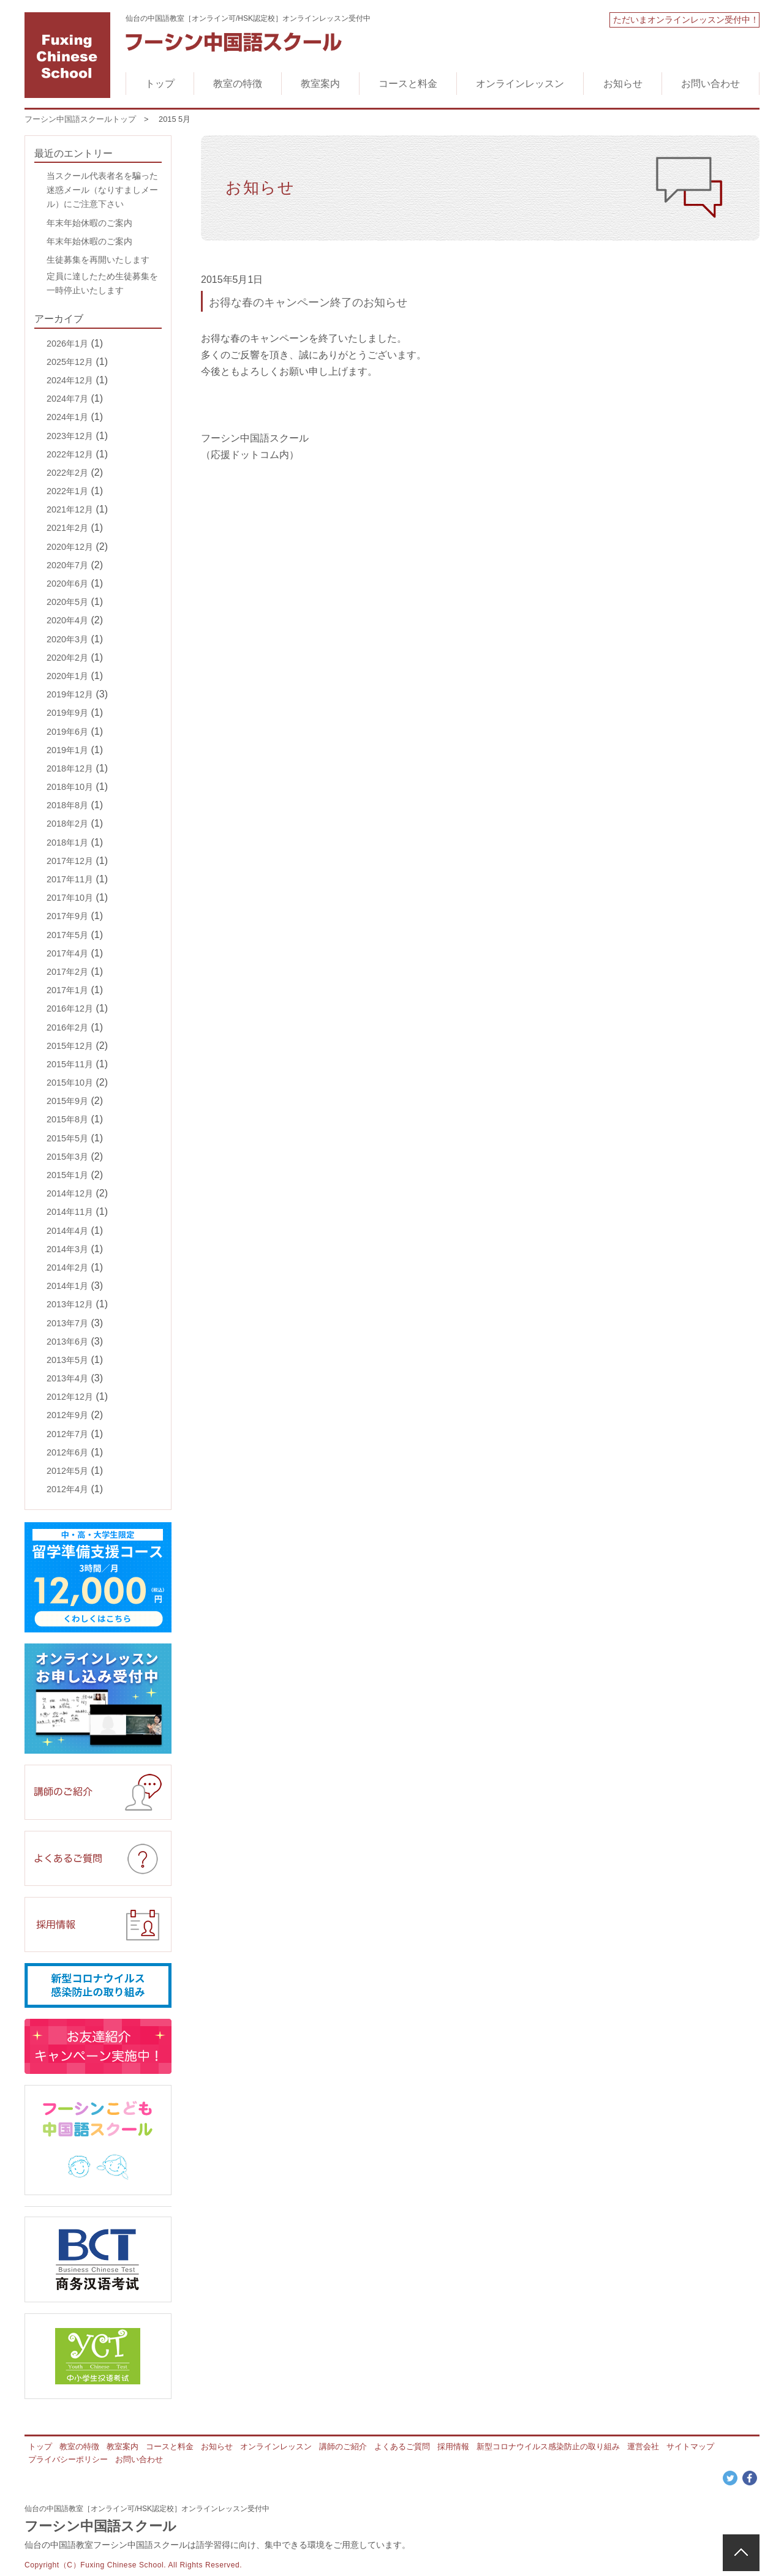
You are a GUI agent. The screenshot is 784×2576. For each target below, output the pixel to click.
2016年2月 (67, 1027)
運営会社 (643, 2446)
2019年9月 (67, 713)
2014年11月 (70, 1212)
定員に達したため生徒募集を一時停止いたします (102, 283)
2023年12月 (70, 436)
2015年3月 (67, 1157)
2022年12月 (70, 454)
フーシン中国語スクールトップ (80, 119)
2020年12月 (70, 547)
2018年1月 (67, 842)
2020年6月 (67, 583)
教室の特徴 (237, 83)
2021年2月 (67, 528)
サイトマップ (690, 2446)
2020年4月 (67, 620)
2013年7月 (67, 1323)
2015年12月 (70, 1046)
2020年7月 (67, 565)
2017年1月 (67, 990)
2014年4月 (67, 1231)
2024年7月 (67, 399)
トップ (160, 83)
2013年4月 (67, 1378)
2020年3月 (67, 639)
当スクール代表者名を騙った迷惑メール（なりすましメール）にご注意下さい (102, 190)
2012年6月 (67, 1452)
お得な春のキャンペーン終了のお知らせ (308, 302)
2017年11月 (70, 879)
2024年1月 (67, 417)
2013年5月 (67, 1360)
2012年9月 (67, 1415)
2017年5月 (67, 935)
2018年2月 (67, 823)
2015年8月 (67, 1119)
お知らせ (623, 83)
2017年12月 (70, 861)
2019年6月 (67, 732)
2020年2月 (67, 658)
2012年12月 (70, 1397)
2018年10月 (70, 787)
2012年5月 (67, 1471)
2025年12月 (70, 362)
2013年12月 (70, 1304)
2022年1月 (67, 491)
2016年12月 (70, 1008)
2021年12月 (70, 509)
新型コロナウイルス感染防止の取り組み (548, 2446)
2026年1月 (67, 343)
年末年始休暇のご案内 (89, 223)
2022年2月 (67, 473)
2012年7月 (67, 1434)
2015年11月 (70, 1064)
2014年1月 (67, 1286)
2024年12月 (70, 380)
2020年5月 (67, 602)
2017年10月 (70, 898)
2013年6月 (67, 1341)
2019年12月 (70, 694)
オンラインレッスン (520, 83)
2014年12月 (70, 1193)
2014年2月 (67, 1267)
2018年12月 (70, 768)
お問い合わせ (710, 83)
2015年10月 (70, 1082)
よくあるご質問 (402, 2446)
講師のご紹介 (343, 2446)
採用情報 (453, 2446)
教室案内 (320, 83)
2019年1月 (67, 750)
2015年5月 (67, 1138)
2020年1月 (67, 676)
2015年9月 (67, 1101)
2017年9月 (67, 916)
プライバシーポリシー (68, 2459)
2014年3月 (67, 1249)
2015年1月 (67, 1175)
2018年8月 (67, 805)
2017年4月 (67, 953)
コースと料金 (408, 83)
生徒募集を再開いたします (98, 260)
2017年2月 (67, 972)
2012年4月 (67, 1489)
